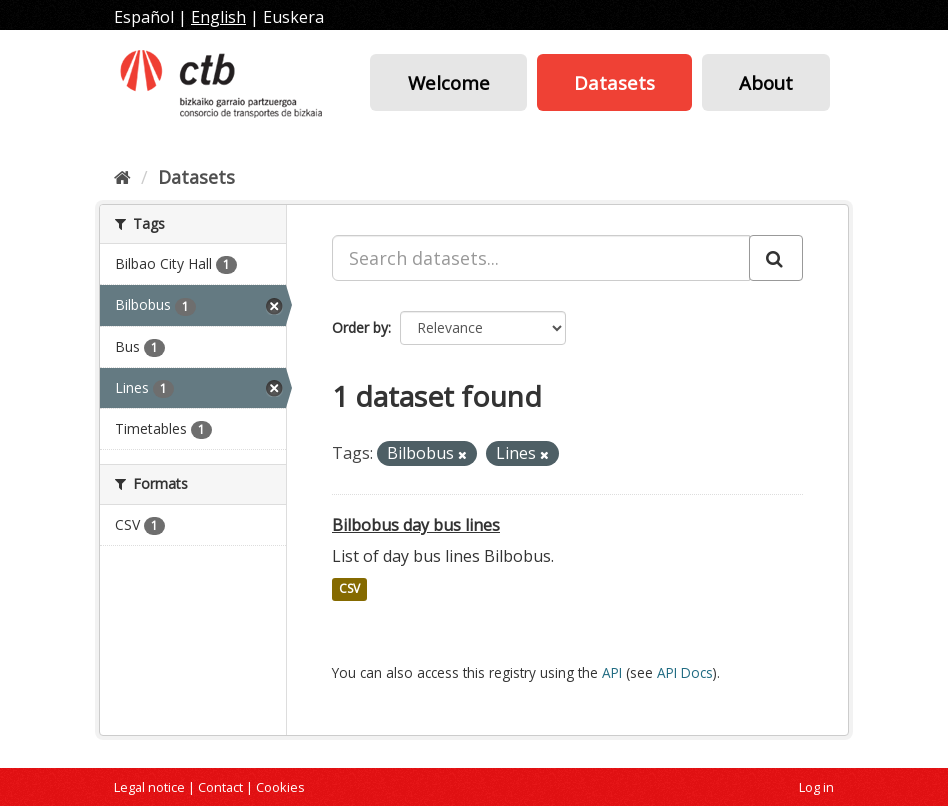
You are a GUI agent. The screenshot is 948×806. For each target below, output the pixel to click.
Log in (816, 787)
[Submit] (776, 258)
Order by (360, 327)
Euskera (293, 17)
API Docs (685, 672)
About (766, 82)
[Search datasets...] (541, 258)
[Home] (122, 177)
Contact (220, 787)
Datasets (614, 82)
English (218, 17)
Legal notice (149, 787)
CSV (349, 589)
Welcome (449, 82)
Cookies (280, 787)
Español (144, 17)
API (612, 672)
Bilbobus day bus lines (416, 525)
